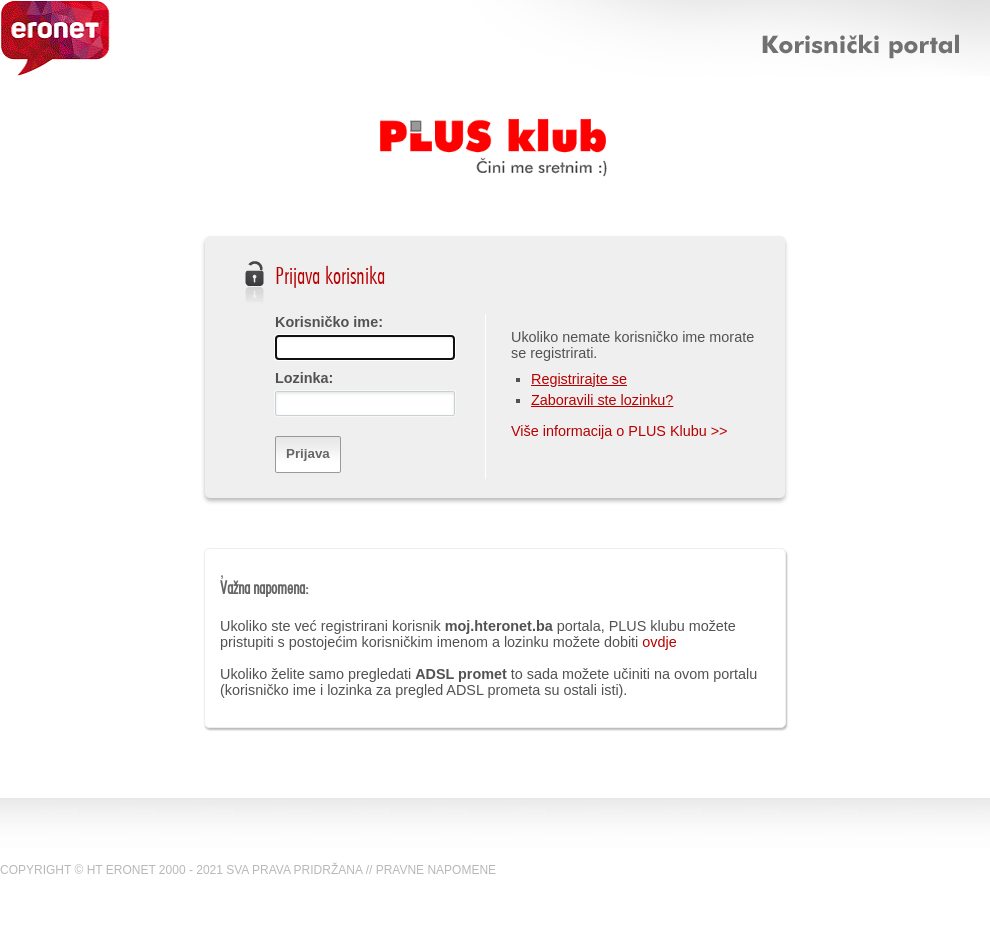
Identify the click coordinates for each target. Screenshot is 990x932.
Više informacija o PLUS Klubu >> (619, 431)
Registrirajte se (579, 379)
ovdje (659, 642)
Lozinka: (304, 378)
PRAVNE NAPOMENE (436, 870)
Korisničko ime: (329, 322)
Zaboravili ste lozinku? (602, 400)
